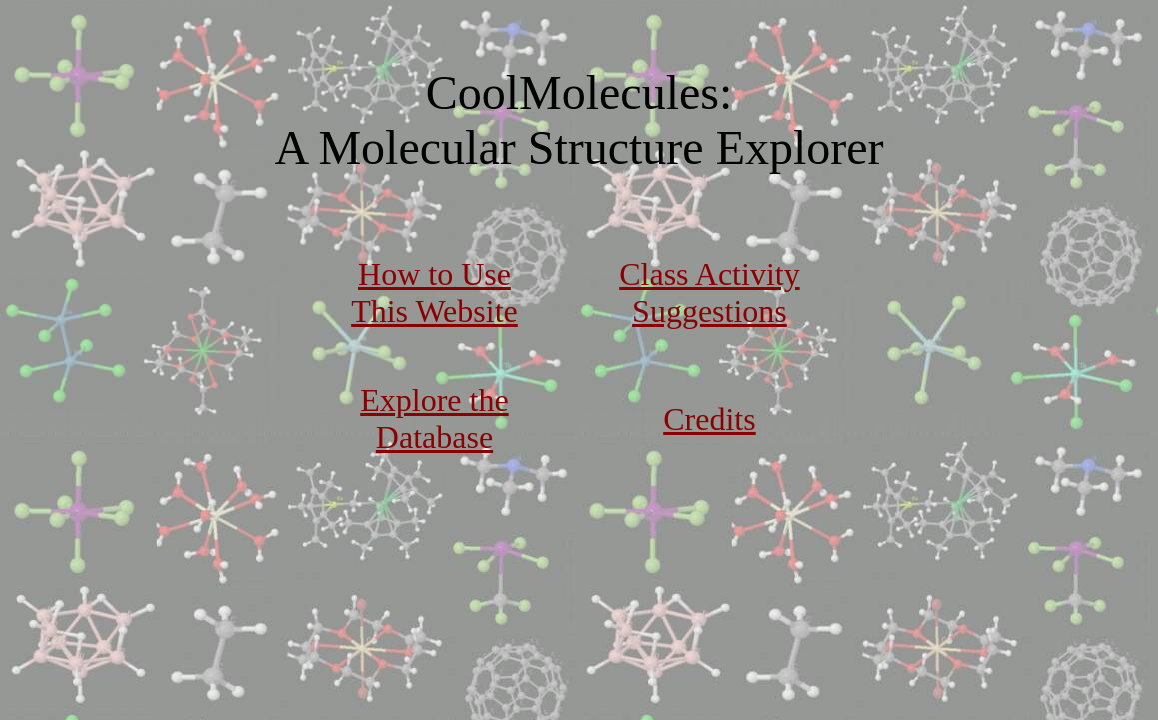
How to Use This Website (434, 292)
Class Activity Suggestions (709, 292)
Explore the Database (434, 418)
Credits (709, 419)
